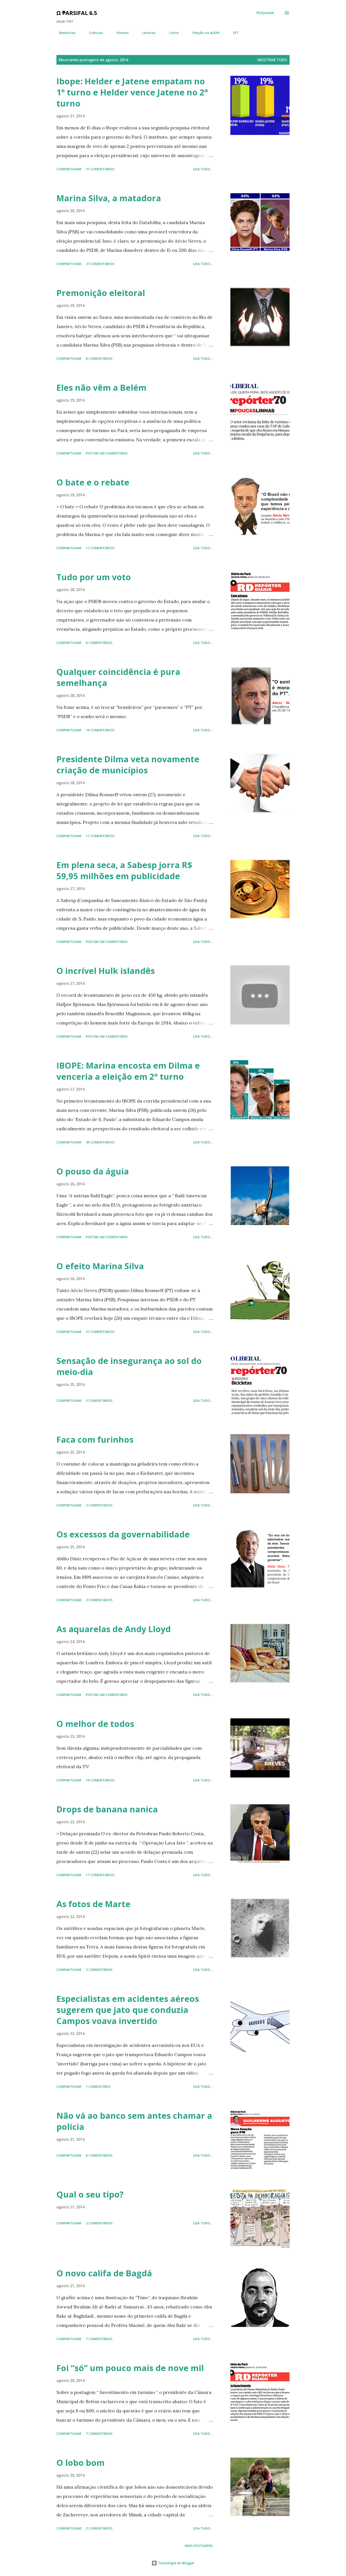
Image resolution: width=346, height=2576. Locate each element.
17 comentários (100, 548)
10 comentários (100, 730)
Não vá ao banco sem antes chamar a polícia (134, 2121)
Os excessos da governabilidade (123, 1534)
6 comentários (99, 642)
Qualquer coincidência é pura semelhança (118, 677)
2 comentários (99, 1600)
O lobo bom (80, 2462)
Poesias (120, 32)
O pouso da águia (92, 1171)
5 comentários (99, 1400)
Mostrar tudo (272, 59)
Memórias (64, 32)
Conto (171, 32)
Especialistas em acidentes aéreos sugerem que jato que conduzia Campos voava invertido (127, 2010)
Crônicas (93, 32)
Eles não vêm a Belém (101, 387)
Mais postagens (199, 2545)
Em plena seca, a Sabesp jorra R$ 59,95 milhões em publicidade (124, 870)
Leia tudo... (203, 169)
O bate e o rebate (92, 482)
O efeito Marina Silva (100, 1266)
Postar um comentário (107, 453)
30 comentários (100, 1142)
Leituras (146, 32)
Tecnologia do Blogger (173, 2563)
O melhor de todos (95, 1723)
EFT (233, 32)
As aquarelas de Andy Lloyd (113, 1629)
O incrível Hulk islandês (105, 970)
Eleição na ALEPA (203, 32)
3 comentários (99, 1505)
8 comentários (99, 358)
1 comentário (98, 2086)
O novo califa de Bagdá (104, 2273)
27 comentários (100, 264)
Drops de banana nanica (107, 1809)
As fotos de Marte (93, 1904)
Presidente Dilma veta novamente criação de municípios (127, 764)
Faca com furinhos (94, 1439)
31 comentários (100, 169)
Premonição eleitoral (100, 293)
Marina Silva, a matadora (108, 198)
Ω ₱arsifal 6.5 (76, 13)
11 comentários (100, 836)
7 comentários (99, 2339)
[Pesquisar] (265, 13)
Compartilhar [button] (68, 169)
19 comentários (100, 1780)
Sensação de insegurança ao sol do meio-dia (129, 1366)
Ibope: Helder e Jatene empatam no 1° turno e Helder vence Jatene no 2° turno (132, 92)
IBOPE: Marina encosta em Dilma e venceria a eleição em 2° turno (128, 1071)
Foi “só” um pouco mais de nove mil (130, 2368)
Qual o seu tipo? (90, 2194)
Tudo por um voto (93, 577)
